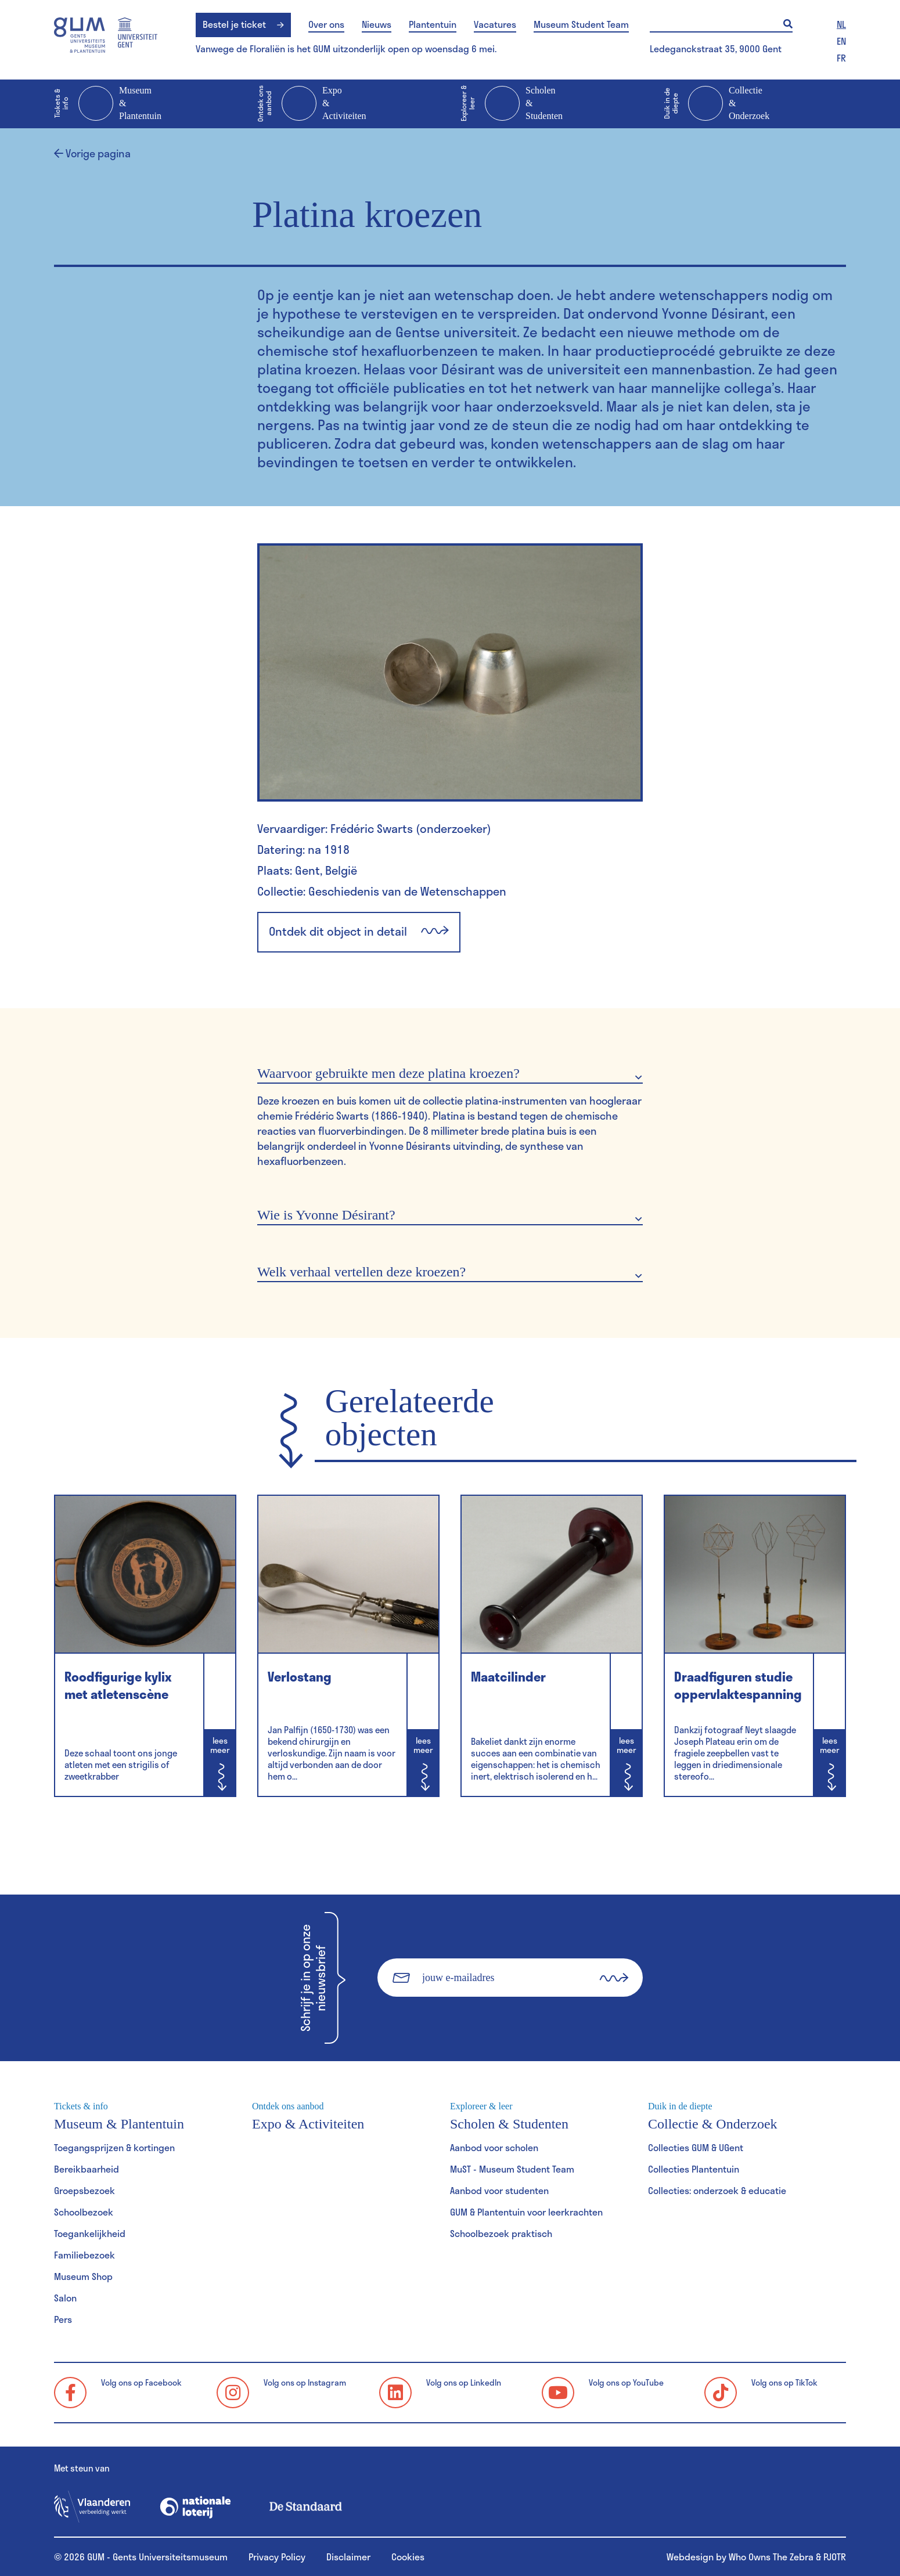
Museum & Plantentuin (107, 104)
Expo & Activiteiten (311, 104)
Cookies (407, 2556)
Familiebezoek (84, 2254)
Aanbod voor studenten (499, 2190)
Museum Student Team (581, 24)
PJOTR (834, 2556)
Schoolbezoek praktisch (501, 2233)
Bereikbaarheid (86, 2169)
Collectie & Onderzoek (716, 104)
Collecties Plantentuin (693, 2169)
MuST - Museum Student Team (512, 2169)
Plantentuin (432, 24)
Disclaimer (348, 2556)
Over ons (326, 24)
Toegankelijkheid (89, 2233)
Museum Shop (83, 2276)
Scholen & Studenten (511, 104)
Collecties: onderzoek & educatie (717, 2190)
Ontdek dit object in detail (359, 932)
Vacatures (495, 24)
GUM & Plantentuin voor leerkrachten (526, 2212)
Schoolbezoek (83, 2212)
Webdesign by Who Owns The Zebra (740, 2556)
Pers (63, 2319)
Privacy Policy (277, 2556)
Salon (65, 2297)
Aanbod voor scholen (494, 2147)
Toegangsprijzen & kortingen (114, 2147)
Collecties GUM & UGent (695, 2147)
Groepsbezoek (84, 2190)
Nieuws (376, 24)
